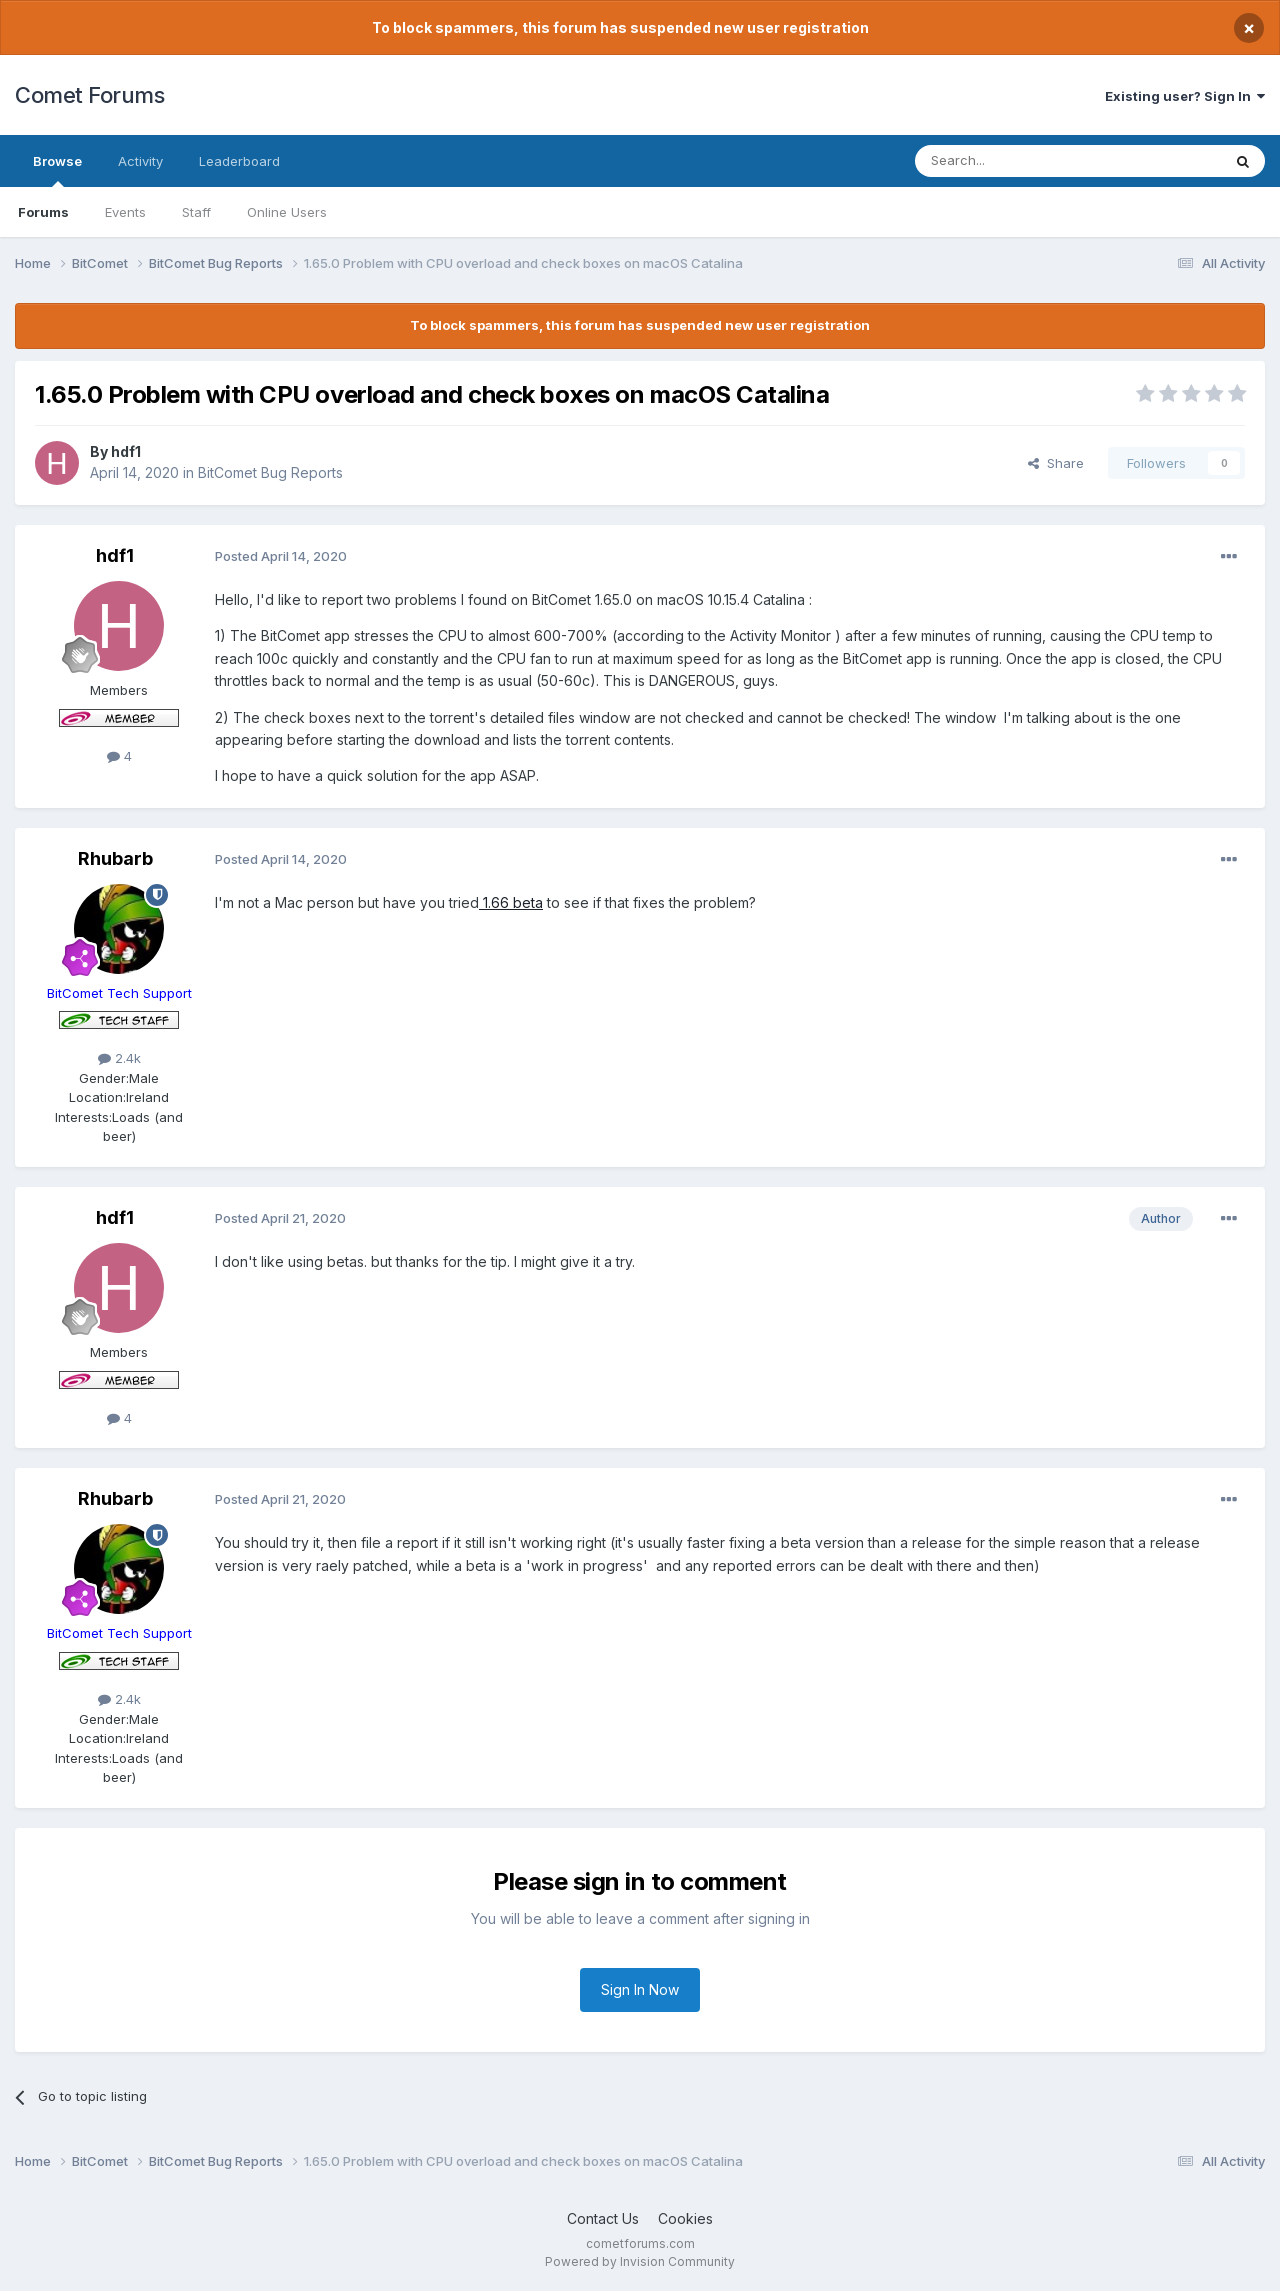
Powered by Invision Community (640, 2261)
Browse (57, 170)
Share (1056, 463)
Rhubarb (115, 858)
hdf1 (126, 451)
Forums (43, 212)
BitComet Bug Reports (270, 472)
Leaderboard (239, 161)
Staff (196, 212)
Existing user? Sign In (1185, 96)
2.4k (119, 1058)
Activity (140, 161)
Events (125, 212)
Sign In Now (640, 1989)
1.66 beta (511, 902)
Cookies (685, 2218)
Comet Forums (89, 95)
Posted (281, 556)
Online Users (287, 212)
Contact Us (603, 2218)
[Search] (1017, 161)
